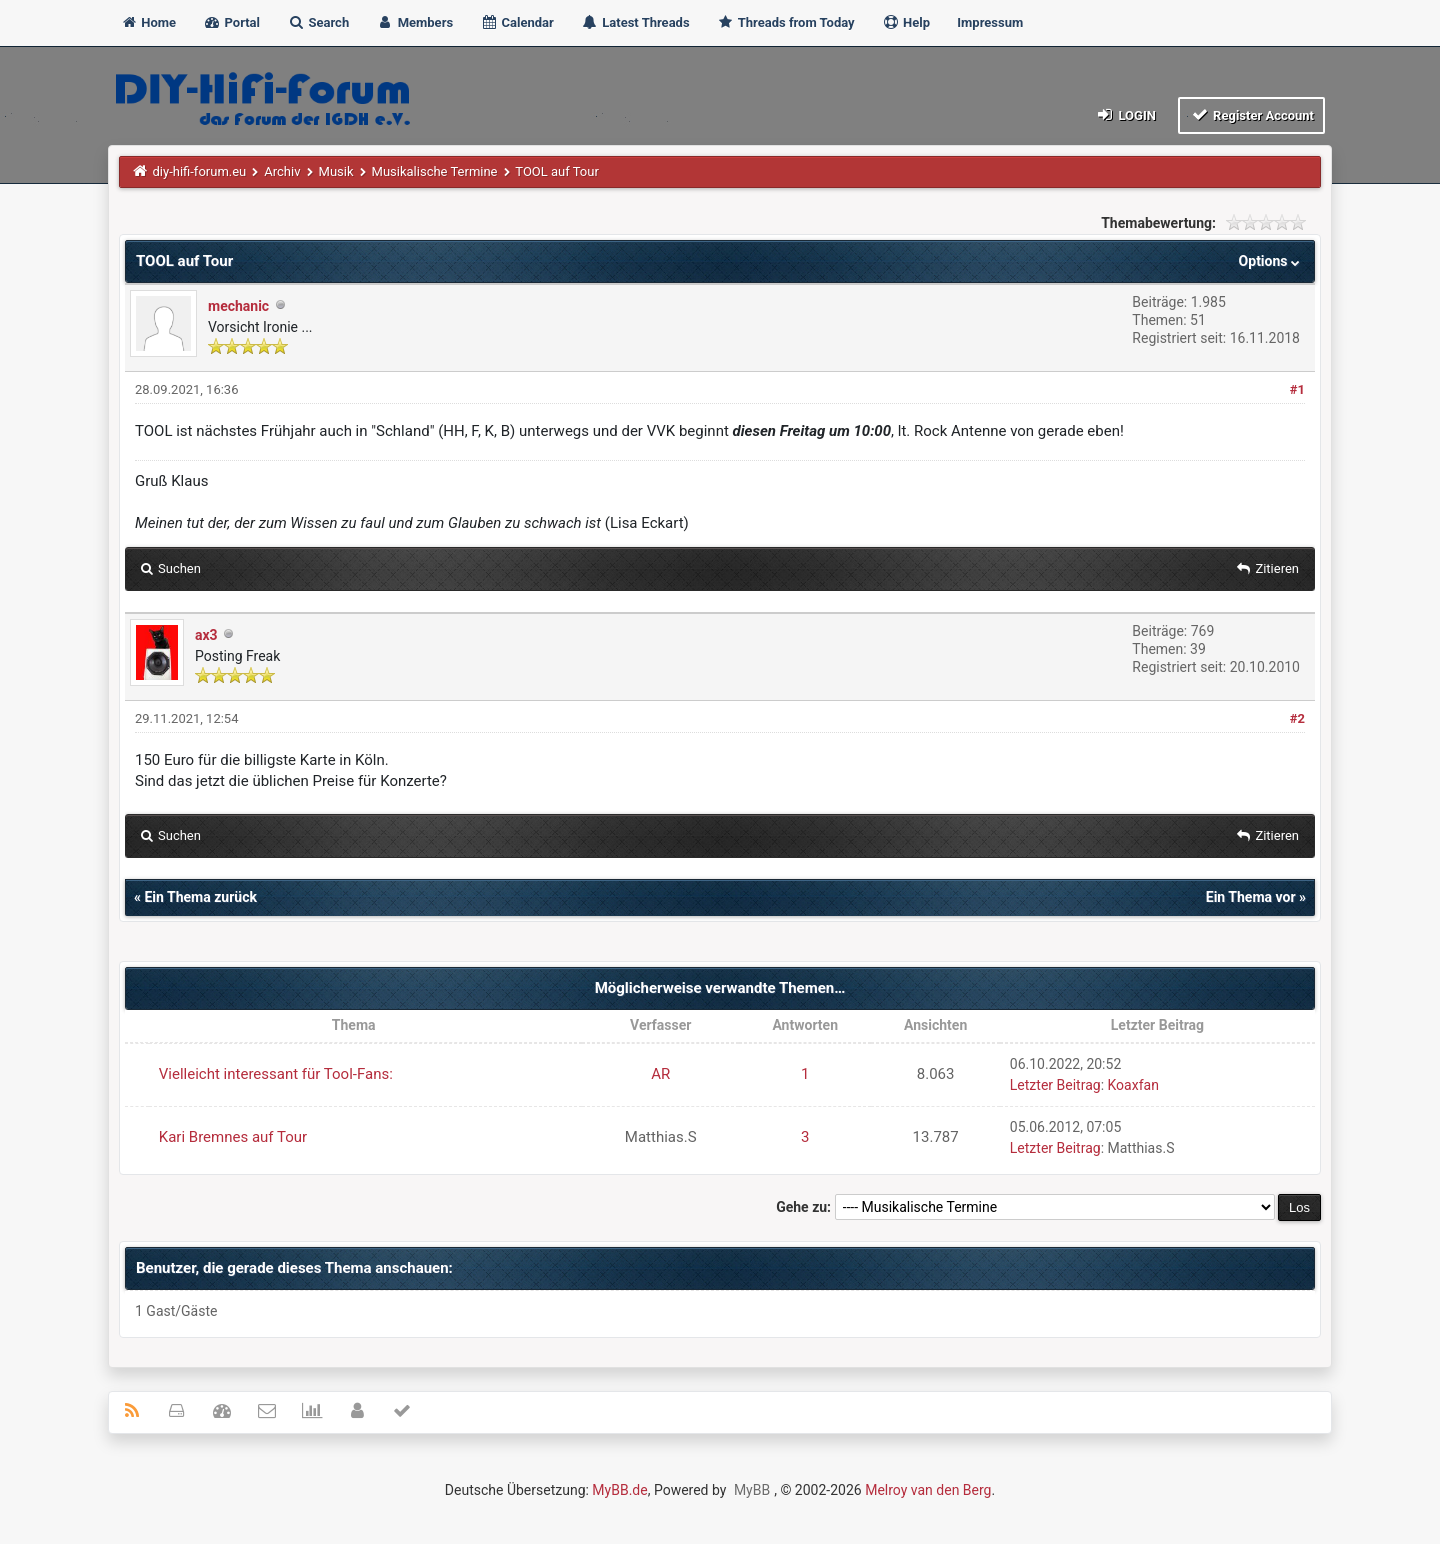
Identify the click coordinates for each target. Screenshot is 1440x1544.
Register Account (1251, 114)
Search (318, 22)
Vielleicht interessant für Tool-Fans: (276, 1074)
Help (906, 22)
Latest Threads (635, 22)
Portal (231, 22)
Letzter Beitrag (1055, 1085)
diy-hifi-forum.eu (200, 171)
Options (1271, 261)
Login (1125, 114)
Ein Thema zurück (200, 897)
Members (414, 22)
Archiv (282, 171)
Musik (336, 171)
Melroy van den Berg (928, 1490)
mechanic (238, 306)
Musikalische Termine (435, 171)
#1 (1297, 389)
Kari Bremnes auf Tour (233, 1137)
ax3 (206, 635)
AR (660, 1074)
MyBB (752, 1490)
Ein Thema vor (1251, 897)
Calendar (516, 22)
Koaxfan (1133, 1085)
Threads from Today (786, 22)
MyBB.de (619, 1490)
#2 (1297, 718)
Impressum (990, 22)
